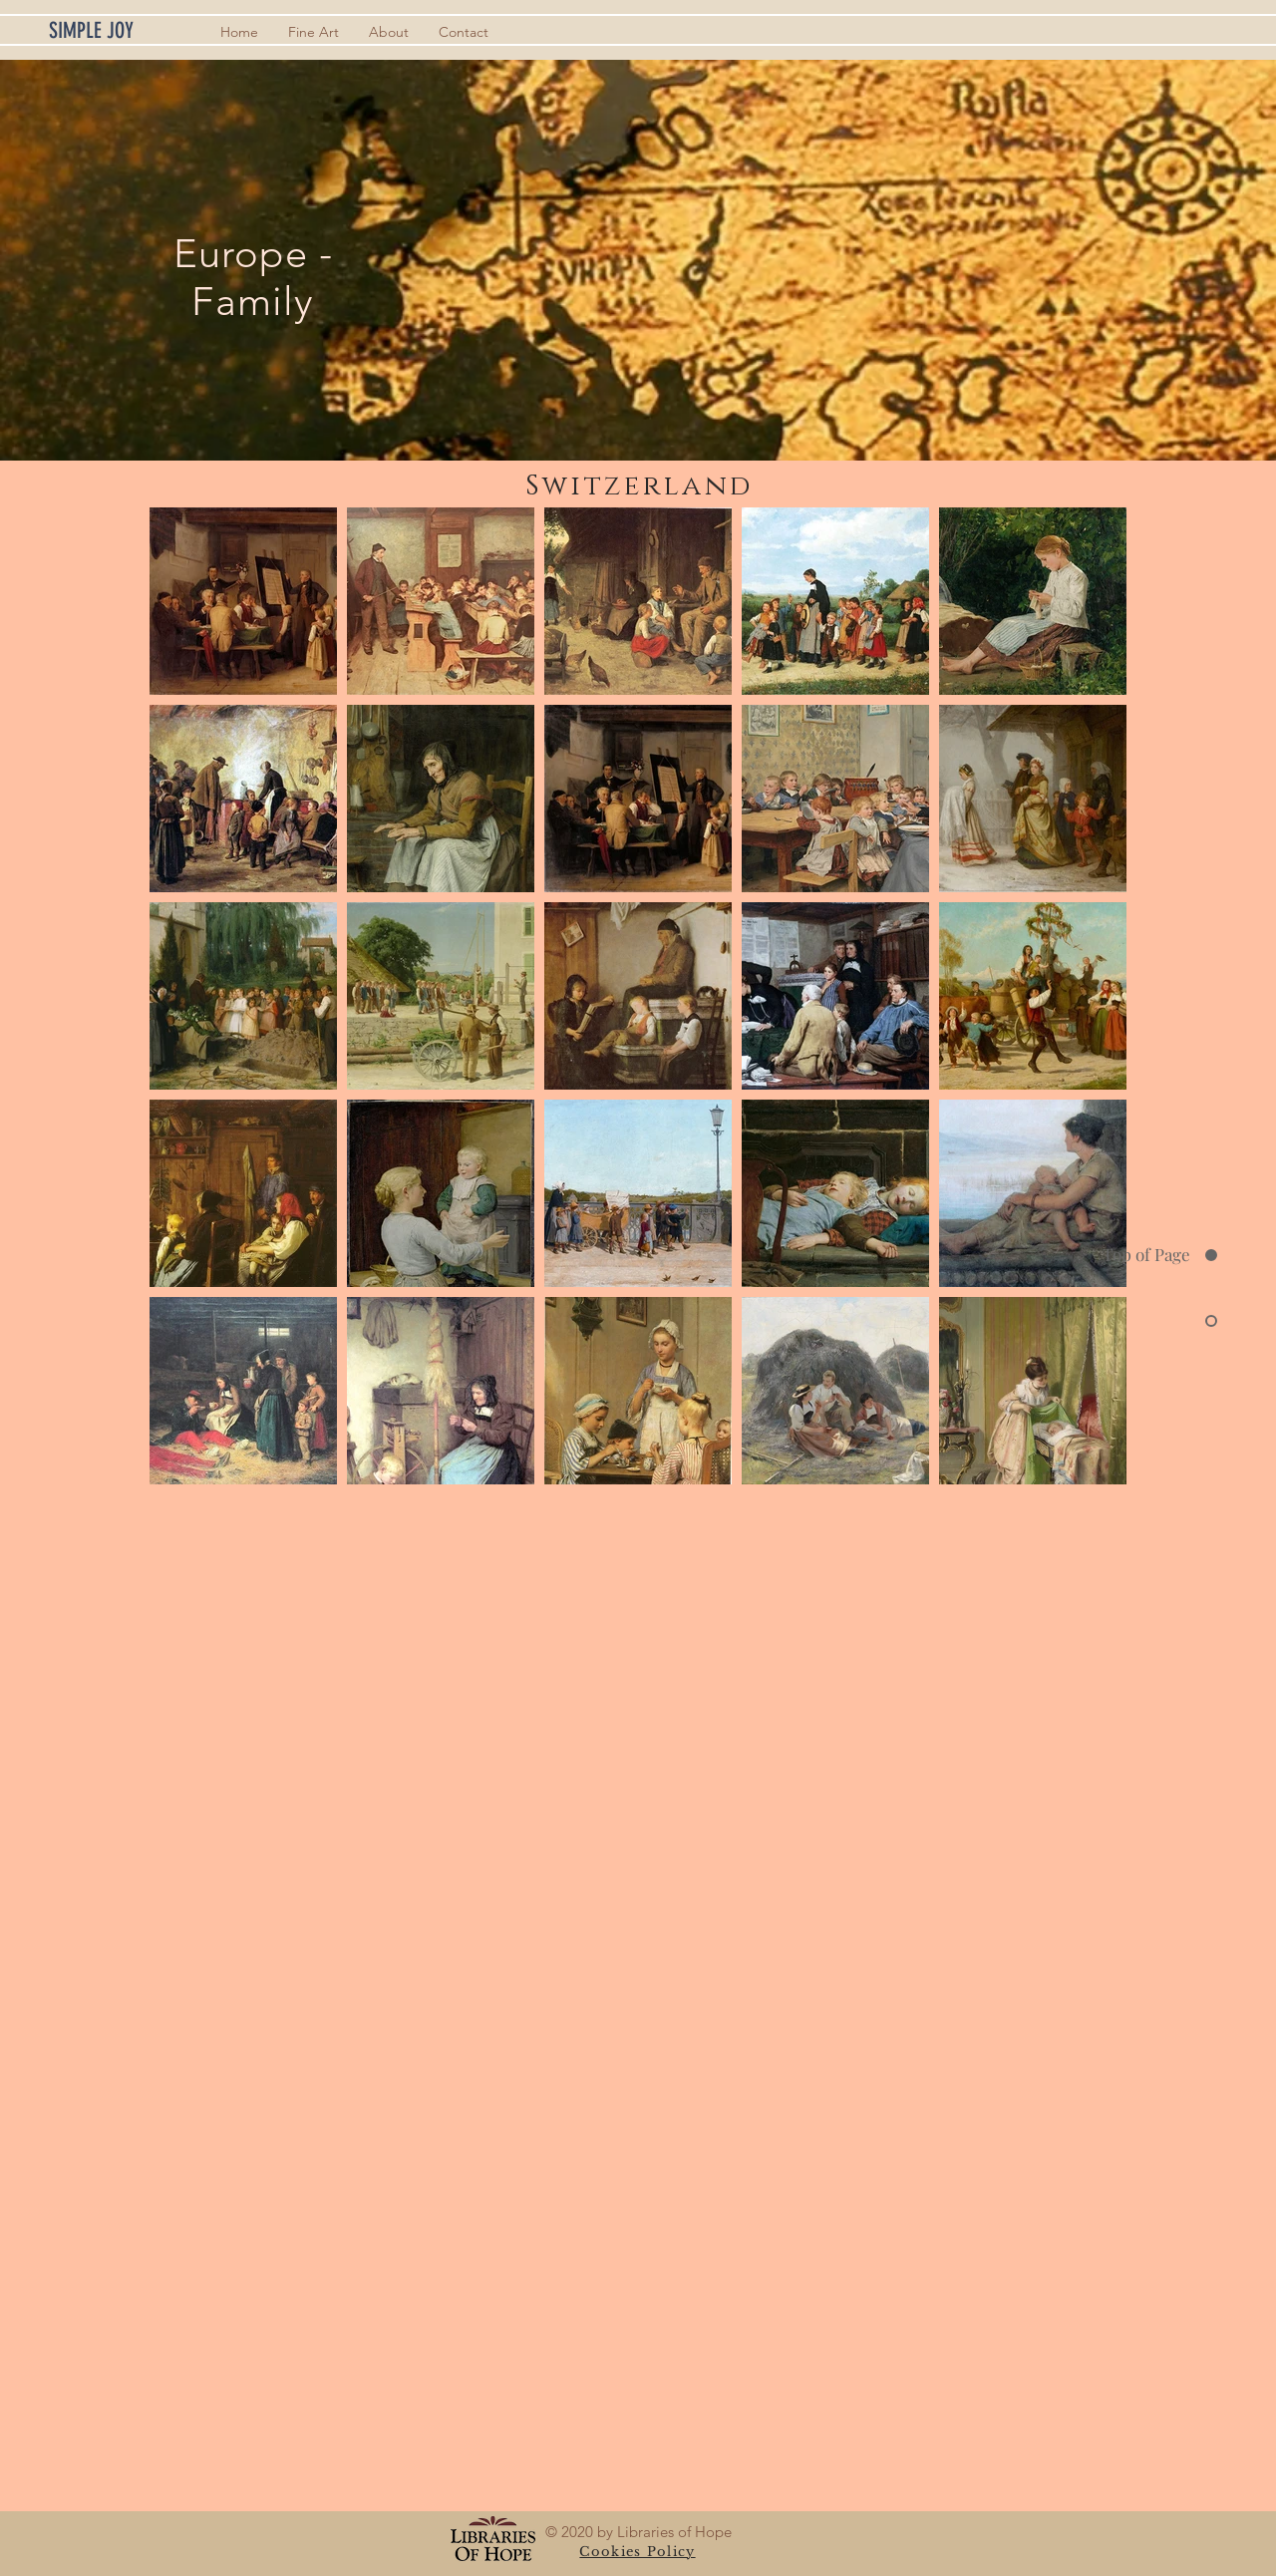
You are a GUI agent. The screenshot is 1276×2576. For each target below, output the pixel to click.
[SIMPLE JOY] (122, 31)
